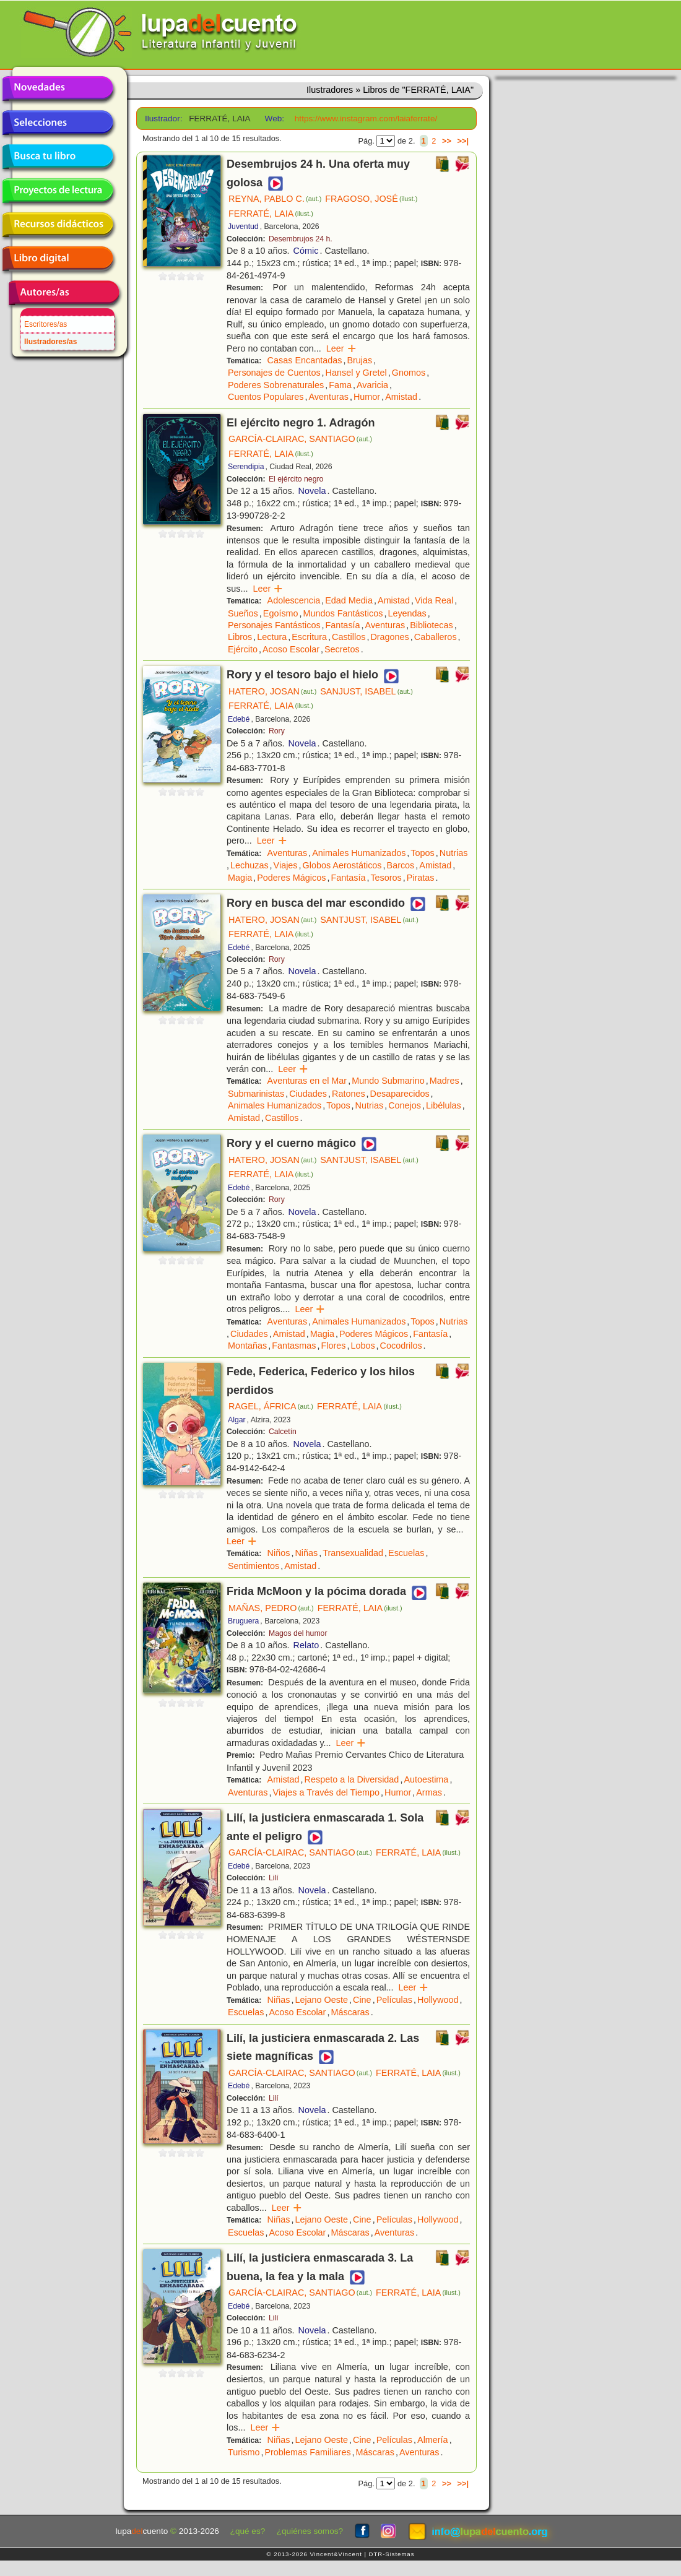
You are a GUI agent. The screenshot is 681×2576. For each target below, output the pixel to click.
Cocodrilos (401, 1346)
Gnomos (408, 373)
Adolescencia (294, 600)
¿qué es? (248, 2531)
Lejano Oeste (321, 2000)
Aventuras (328, 397)
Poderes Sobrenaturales (276, 385)
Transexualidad (353, 1553)
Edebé (238, 719)
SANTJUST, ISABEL (369, 920)
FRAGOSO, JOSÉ (371, 199)
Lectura (272, 637)
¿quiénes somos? (310, 2531)
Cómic (306, 251)
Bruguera (243, 1621)
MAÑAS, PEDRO (271, 1608)
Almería (432, 2440)
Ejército (243, 649)
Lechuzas (249, 865)
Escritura (309, 637)
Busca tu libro (57, 156)
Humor (367, 397)
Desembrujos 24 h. (300, 239)
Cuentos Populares (265, 397)
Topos (422, 853)
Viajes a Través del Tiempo (326, 1792)
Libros (240, 637)
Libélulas (443, 1105)
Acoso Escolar (290, 649)
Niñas (306, 1553)
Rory (277, 731)
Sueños (243, 613)
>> (446, 140)
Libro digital (57, 258)
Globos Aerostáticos (342, 865)
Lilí (274, 1878)
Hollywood (437, 2000)
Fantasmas (294, 1346)
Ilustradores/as (50, 341)
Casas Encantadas (304, 360)
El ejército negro (296, 479)
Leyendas (407, 613)
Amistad (401, 397)
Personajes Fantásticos (274, 625)
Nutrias (454, 853)
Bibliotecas (431, 625)
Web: (274, 118)
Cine (362, 2000)
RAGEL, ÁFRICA (270, 1406)
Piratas (421, 878)
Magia (240, 878)
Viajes (286, 865)
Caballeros (435, 637)
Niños (278, 1553)
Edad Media (349, 600)
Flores (333, 1346)
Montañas (247, 1346)
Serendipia (246, 466)
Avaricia (372, 385)
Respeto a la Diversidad (352, 1779)
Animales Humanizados (359, 853)
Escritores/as (45, 324)
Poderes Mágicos (291, 878)
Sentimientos (253, 1566)
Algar (237, 1420)
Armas (429, 1792)
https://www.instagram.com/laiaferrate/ (366, 118)
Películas (394, 2000)
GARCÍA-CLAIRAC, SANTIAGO (300, 439)
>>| (463, 140)
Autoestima (426, 1779)
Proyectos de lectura (57, 190)
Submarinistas (256, 1094)
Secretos (342, 649)
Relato (306, 1645)
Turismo (243, 2452)
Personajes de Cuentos (274, 373)
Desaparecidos (400, 1094)
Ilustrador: (162, 118)
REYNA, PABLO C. (274, 199)
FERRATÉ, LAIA (270, 213)
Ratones (348, 1094)
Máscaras (350, 2012)
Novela (312, 491)
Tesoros (385, 878)
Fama (340, 385)
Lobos (362, 1346)
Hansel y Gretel (356, 373)
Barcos (401, 865)
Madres (444, 1081)
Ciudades (308, 1094)
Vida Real (434, 600)
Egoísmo (280, 613)
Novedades (57, 88)
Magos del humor (298, 1633)
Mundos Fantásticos (343, 613)
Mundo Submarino (388, 1081)
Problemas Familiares (307, 2452)
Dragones (389, 637)
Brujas (359, 360)
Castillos (348, 637)
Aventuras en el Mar (307, 1081)
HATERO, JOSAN (272, 691)
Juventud (243, 226)
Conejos (404, 1105)
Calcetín (283, 1431)
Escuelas (406, 1553)
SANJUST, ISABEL (366, 691)
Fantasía (343, 625)
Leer (341, 348)
